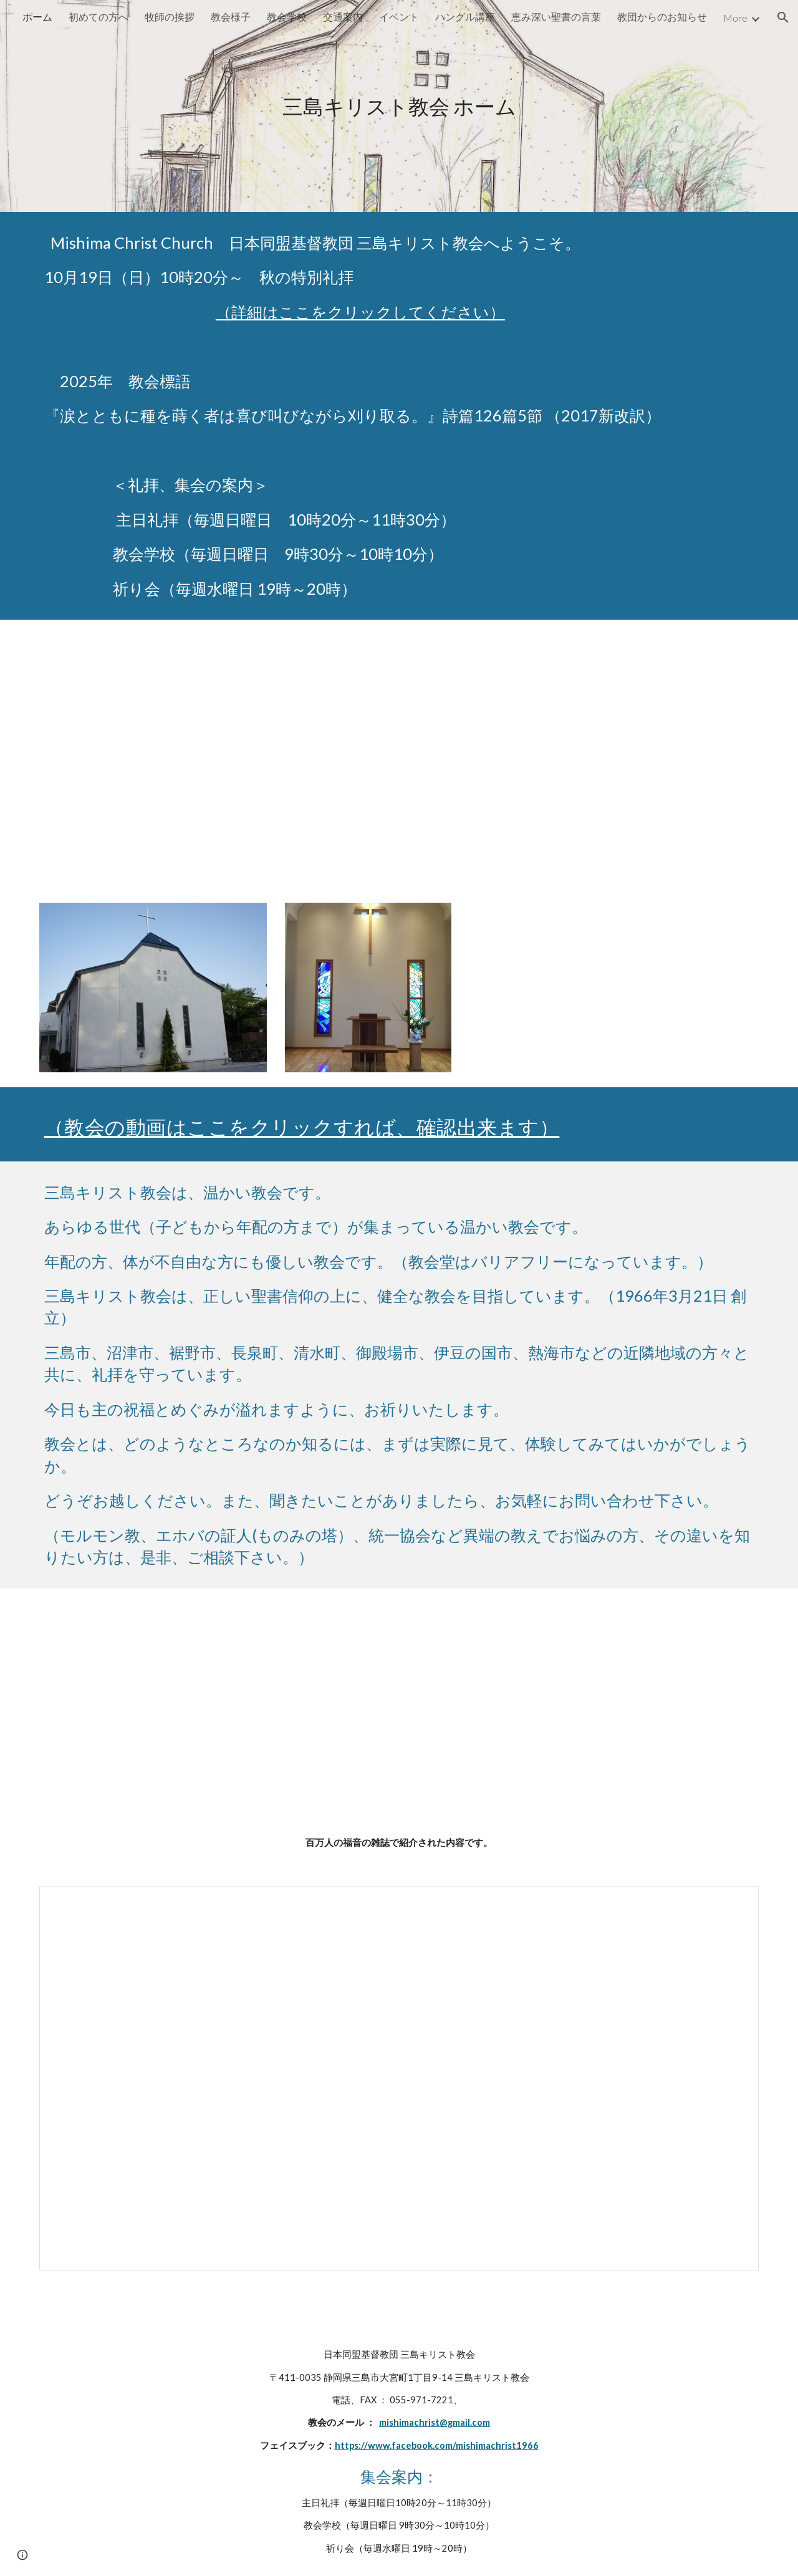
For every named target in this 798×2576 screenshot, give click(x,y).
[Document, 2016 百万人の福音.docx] (399, 2079)
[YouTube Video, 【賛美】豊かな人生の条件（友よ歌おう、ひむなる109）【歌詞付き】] (614, 983)
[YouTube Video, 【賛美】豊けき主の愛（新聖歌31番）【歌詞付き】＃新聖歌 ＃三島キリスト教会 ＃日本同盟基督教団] (214, 1702)
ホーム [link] (37, 16)
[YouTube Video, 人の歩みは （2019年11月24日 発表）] (583, 1701)
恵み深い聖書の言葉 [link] (556, 16)
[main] (399, 106)
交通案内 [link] (343, 16)
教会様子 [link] (231, 16)
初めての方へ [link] (98, 16)
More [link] (735, 18)
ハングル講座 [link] (465, 16)
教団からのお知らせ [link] (662, 16)
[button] (783, 17)
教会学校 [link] (287, 16)
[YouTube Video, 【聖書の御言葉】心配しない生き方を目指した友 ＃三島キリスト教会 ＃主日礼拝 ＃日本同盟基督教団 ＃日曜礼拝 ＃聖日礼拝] (399, 754)
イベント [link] (399, 16)
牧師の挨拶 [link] (170, 16)
